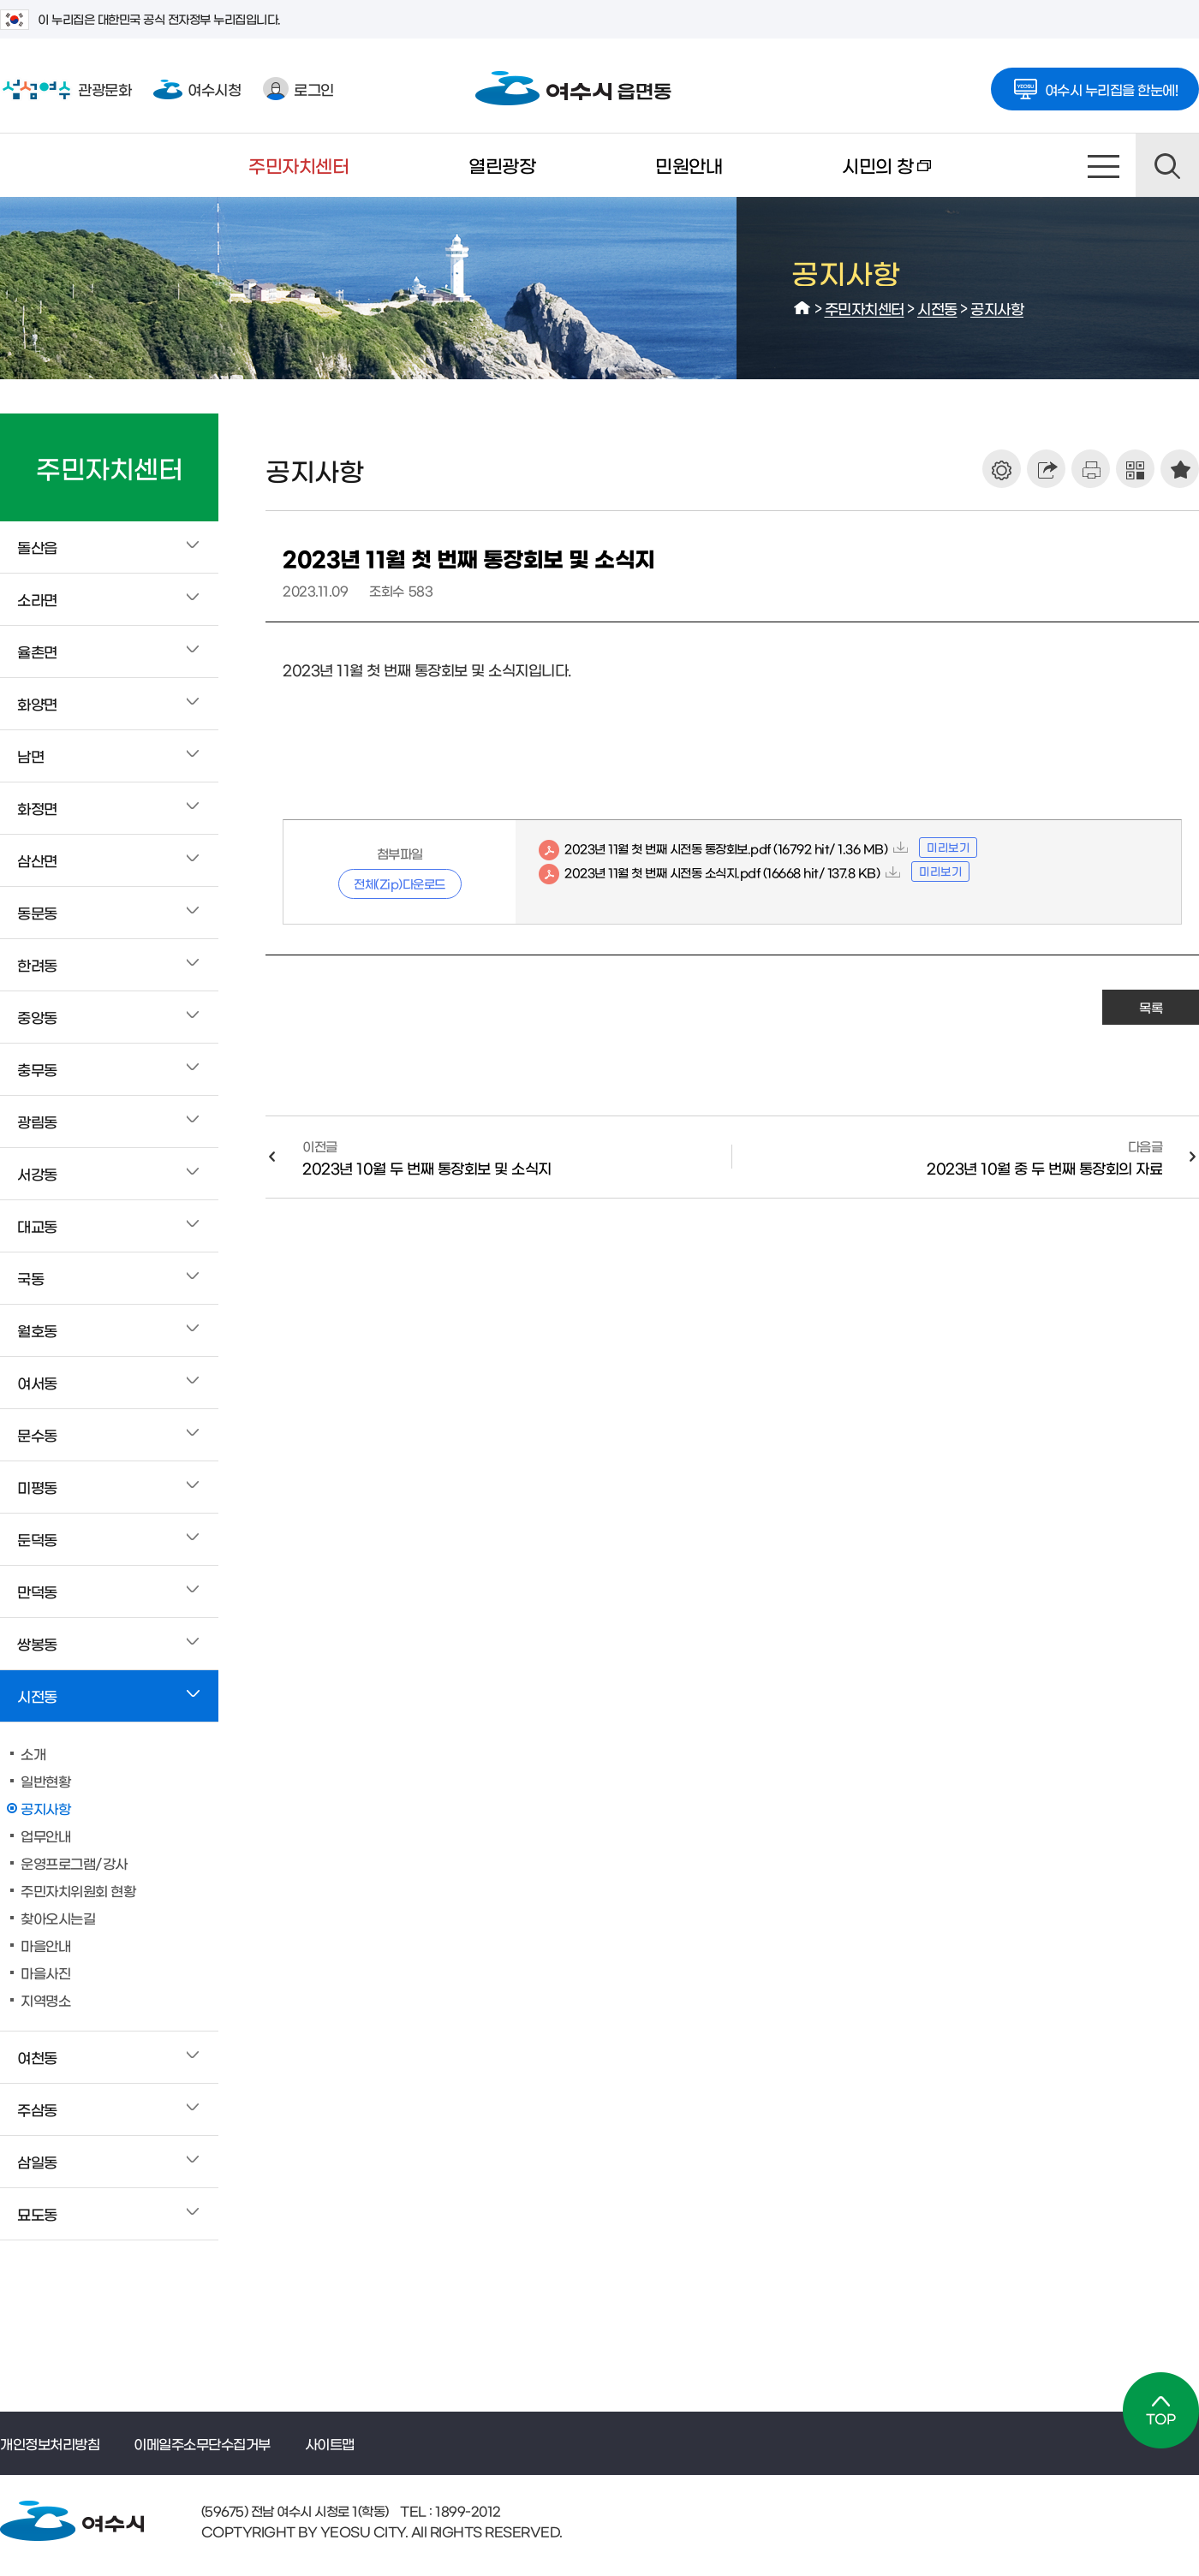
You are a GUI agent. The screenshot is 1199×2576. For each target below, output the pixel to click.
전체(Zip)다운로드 (399, 883)
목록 (1150, 1007)
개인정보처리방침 (49, 2443)
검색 (1167, 165)
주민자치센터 (298, 165)
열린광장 (501, 165)
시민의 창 (856, 176)
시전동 (937, 307)
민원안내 (688, 165)
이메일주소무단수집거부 (202, 2443)
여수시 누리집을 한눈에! (1095, 84)
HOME (802, 308)
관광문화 (65, 89)
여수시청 (197, 88)
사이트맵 (1104, 165)
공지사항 (996, 307)
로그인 (298, 88)
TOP (1161, 2410)
